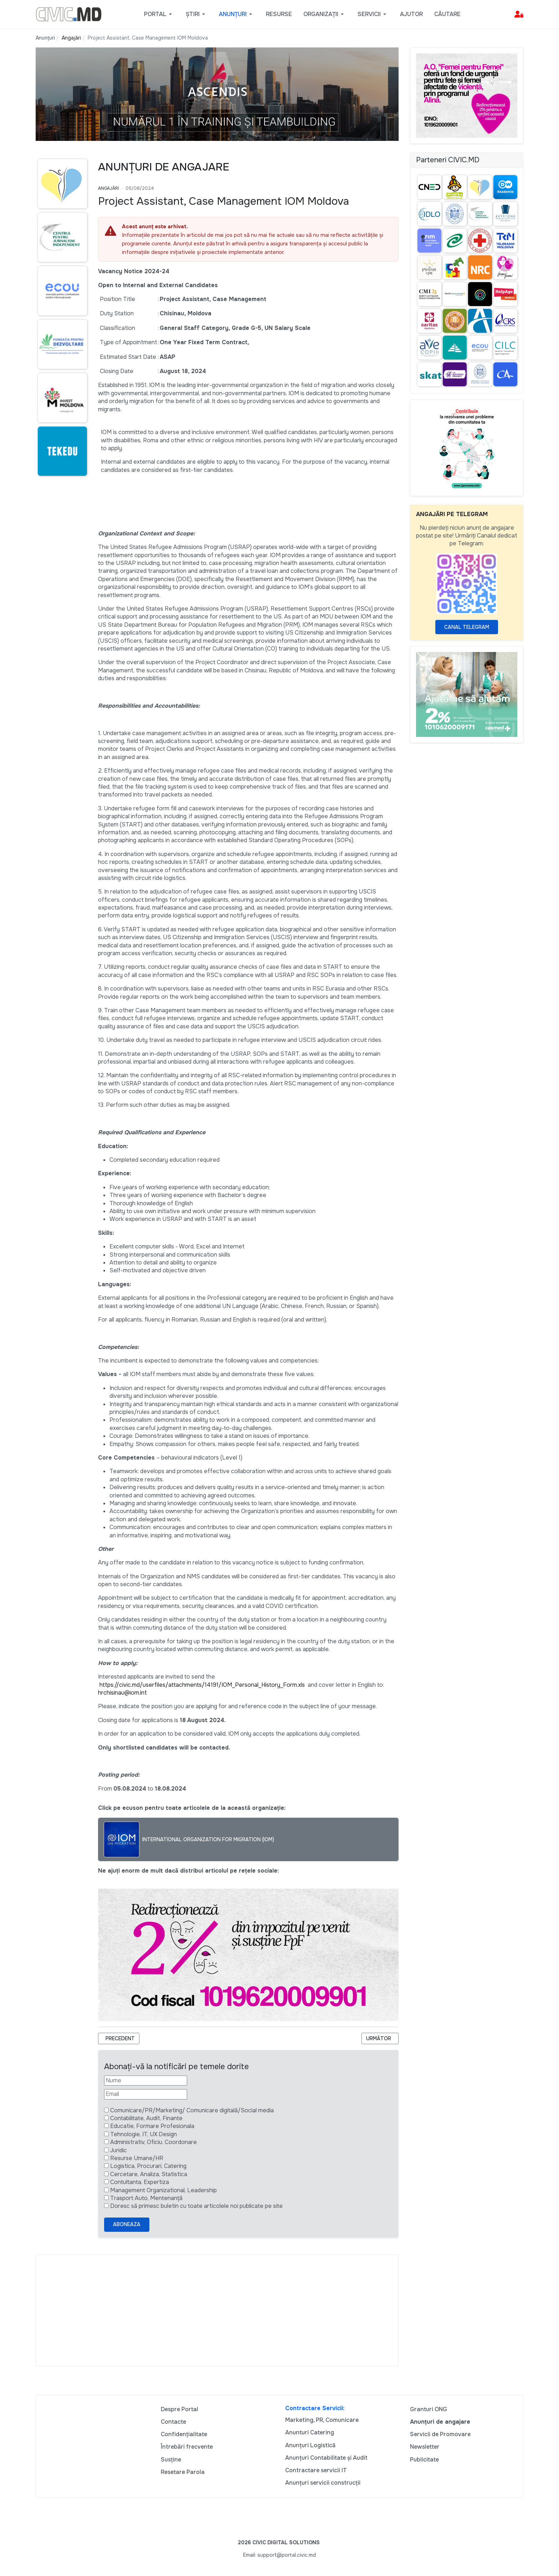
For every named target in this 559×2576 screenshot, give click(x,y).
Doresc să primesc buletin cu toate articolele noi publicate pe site (196, 2206)
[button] (159, 14)
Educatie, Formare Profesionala (152, 2126)
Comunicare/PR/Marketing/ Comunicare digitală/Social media (192, 2110)
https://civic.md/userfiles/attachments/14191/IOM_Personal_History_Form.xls (202, 1685)
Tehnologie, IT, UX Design (143, 2134)
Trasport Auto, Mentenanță (146, 2198)
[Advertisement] (217, 2310)
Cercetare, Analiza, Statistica (148, 2174)
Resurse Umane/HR (136, 2158)
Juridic (118, 2150)
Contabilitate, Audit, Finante (146, 2118)
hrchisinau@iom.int (122, 1692)
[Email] (145, 2094)
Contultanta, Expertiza (139, 2182)
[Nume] (145, 2081)
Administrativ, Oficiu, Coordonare (153, 2142)
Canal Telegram (466, 627)
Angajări (108, 188)
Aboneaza (126, 2224)
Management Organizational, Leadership (163, 2190)
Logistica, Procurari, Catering (148, 2166)
